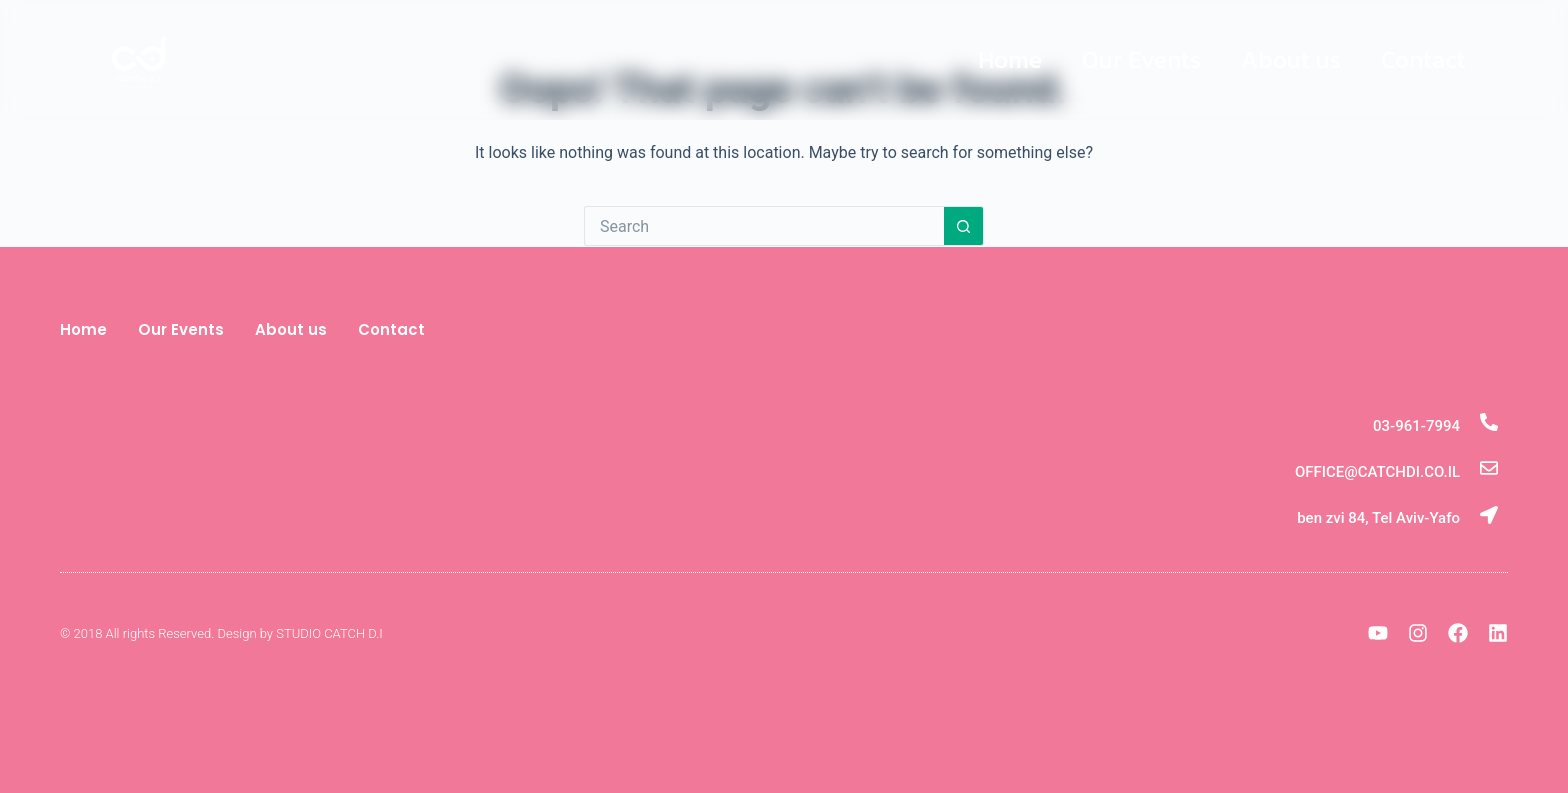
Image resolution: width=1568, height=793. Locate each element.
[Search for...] (764, 226)
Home (1010, 59)
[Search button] (964, 226)
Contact (1423, 59)
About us (1291, 59)
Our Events (1141, 59)
